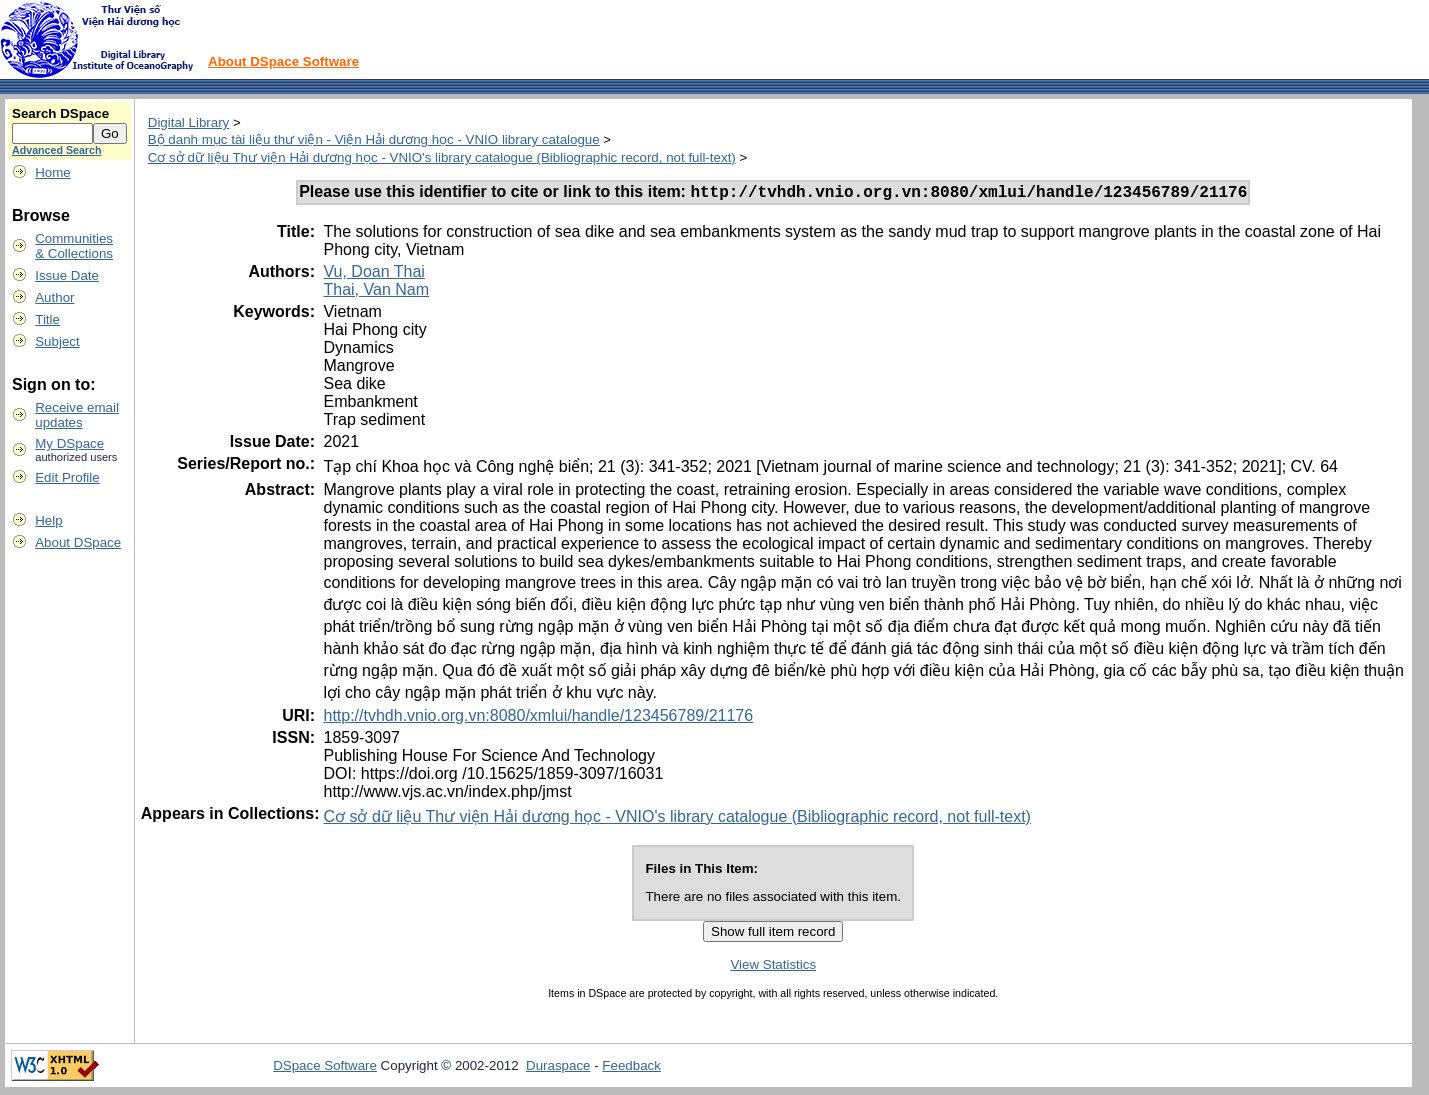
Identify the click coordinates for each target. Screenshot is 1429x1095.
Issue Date (67, 275)
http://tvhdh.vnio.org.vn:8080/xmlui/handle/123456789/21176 (538, 718)
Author (54, 297)
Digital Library (188, 122)
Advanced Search (56, 150)
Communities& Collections (74, 246)
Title (47, 319)
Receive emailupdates (77, 415)
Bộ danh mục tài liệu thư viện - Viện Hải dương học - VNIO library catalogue (374, 139)
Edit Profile (67, 477)
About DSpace (78, 542)
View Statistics (773, 967)
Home (53, 172)
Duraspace (558, 1068)
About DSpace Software (283, 61)
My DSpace (69, 443)
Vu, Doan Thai (373, 274)
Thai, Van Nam (376, 292)
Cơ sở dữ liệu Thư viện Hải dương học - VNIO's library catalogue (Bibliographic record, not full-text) (442, 157)
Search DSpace (60, 113)
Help (48, 520)
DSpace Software (325, 1068)
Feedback (631, 1068)
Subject (57, 341)
